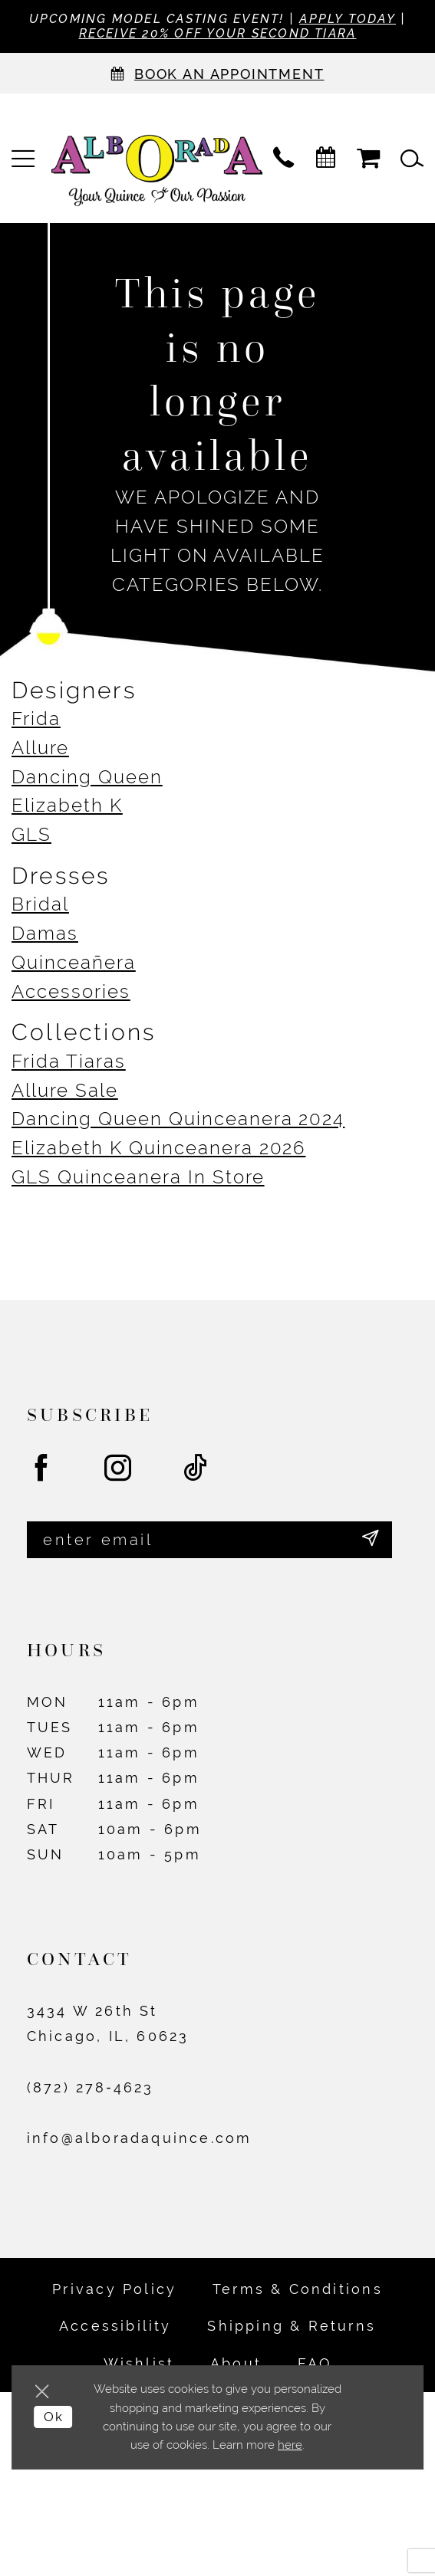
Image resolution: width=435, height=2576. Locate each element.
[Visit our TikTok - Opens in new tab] (196, 1470)
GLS (31, 835)
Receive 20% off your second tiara (251, 35)
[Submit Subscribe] (370, 1542)
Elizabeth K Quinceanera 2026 (158, 1149)
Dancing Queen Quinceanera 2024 (178, 1119)
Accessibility (115, 2330)
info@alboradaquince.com (139, 2142)
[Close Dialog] (46, 2392)
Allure (40, 749)
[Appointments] (217, 74)
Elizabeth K (67, 806)
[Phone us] (284, 160)
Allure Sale (65, 1090)
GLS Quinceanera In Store (138, 1178)
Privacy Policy (114, 2292)
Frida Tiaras (69, 1062)
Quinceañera (74, 963)
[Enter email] (209, 1542)
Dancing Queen (87, 778)
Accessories (71, 992)
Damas (45, 934)
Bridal (40, 905)
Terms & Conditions (298, 2292)
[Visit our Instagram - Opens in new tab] (119, 1470)
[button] (23, 160)
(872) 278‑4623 (90, 2090)
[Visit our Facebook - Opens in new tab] (42, 1470)
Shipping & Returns (291, 2330)
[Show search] (411, 160)
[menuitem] (23, 160)
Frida (36, 719)
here (290, 2444)
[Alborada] (156, 174)
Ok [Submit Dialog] (54, 2418)
